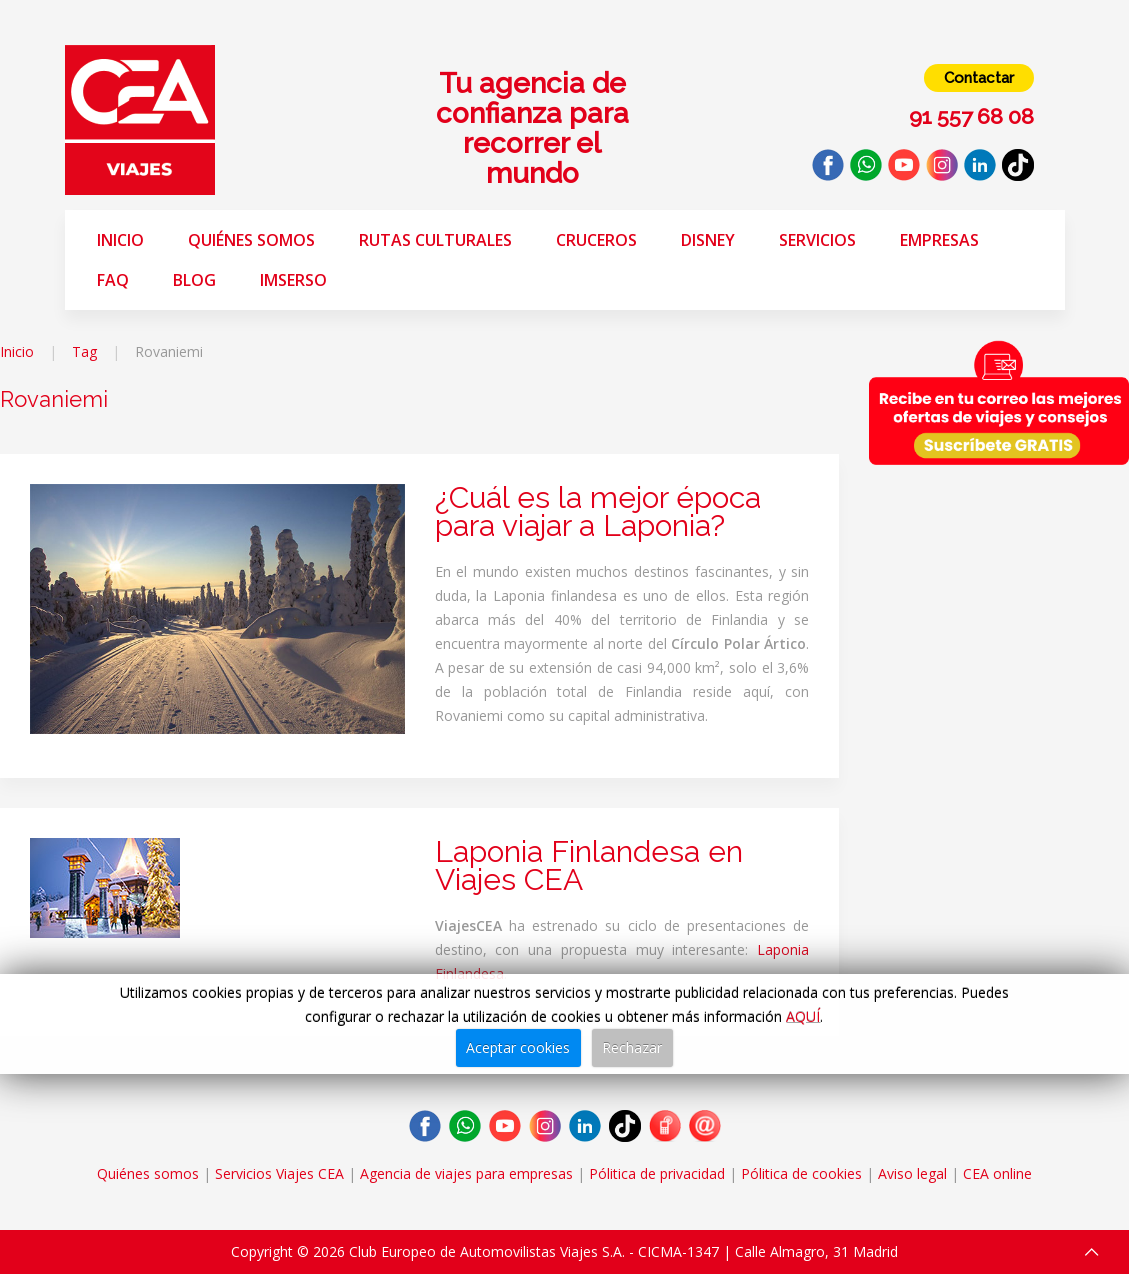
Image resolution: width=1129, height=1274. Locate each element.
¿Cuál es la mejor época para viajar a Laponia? (598, 511)
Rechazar (632, 1047)
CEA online (997, 1173)
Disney (708, 240)
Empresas (939, 240)
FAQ (113, 280)
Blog (194, 280)
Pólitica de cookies (801, 1173)
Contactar (979, 78)
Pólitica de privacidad (657, 1173)
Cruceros (596, 240)
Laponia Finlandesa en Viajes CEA (589, 865)
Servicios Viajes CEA (279, 1173)
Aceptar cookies (518, 1047)
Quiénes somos (251, 240)
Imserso (293, 280)
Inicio (120, 240)
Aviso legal (912, 1173)
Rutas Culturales (435, 240)
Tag (84, 351)
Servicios (817, 240)
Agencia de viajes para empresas (466, 1173)
